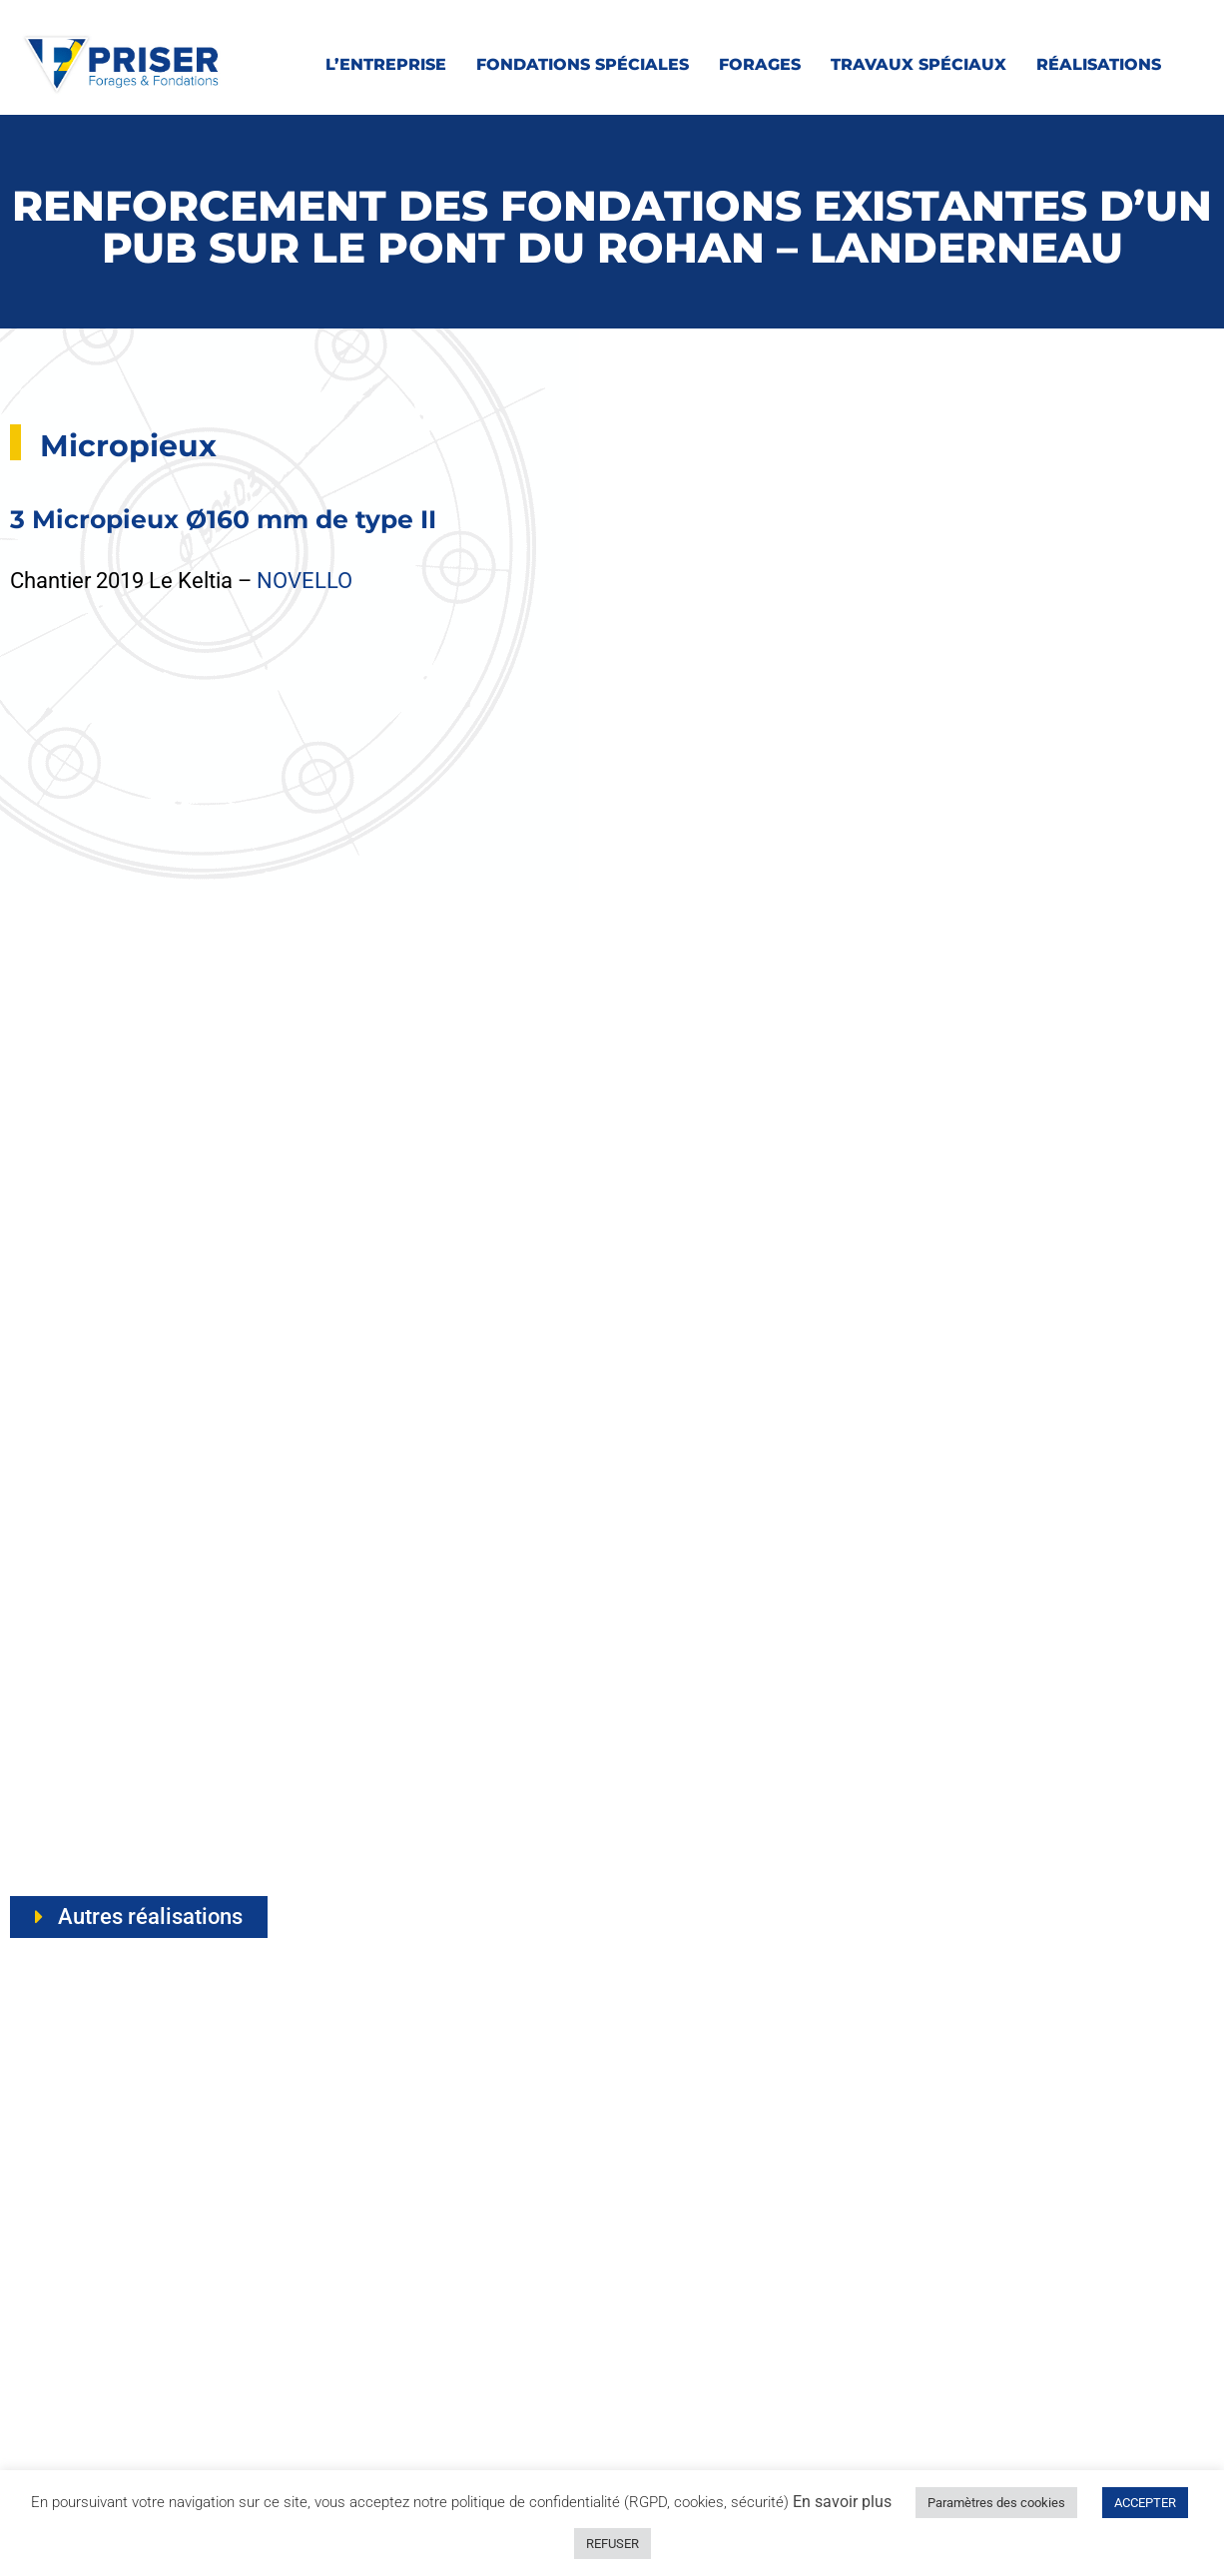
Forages (760, 64)
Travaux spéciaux (918, 64)
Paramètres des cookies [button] (996, 2502)
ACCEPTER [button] (1145, 2502)
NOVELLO (304, 580)
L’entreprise (385, 64)
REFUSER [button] (612, 2543)
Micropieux (128, 445)
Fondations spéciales (582, 64)
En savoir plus (842, 2501)
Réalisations (1098, 64)
